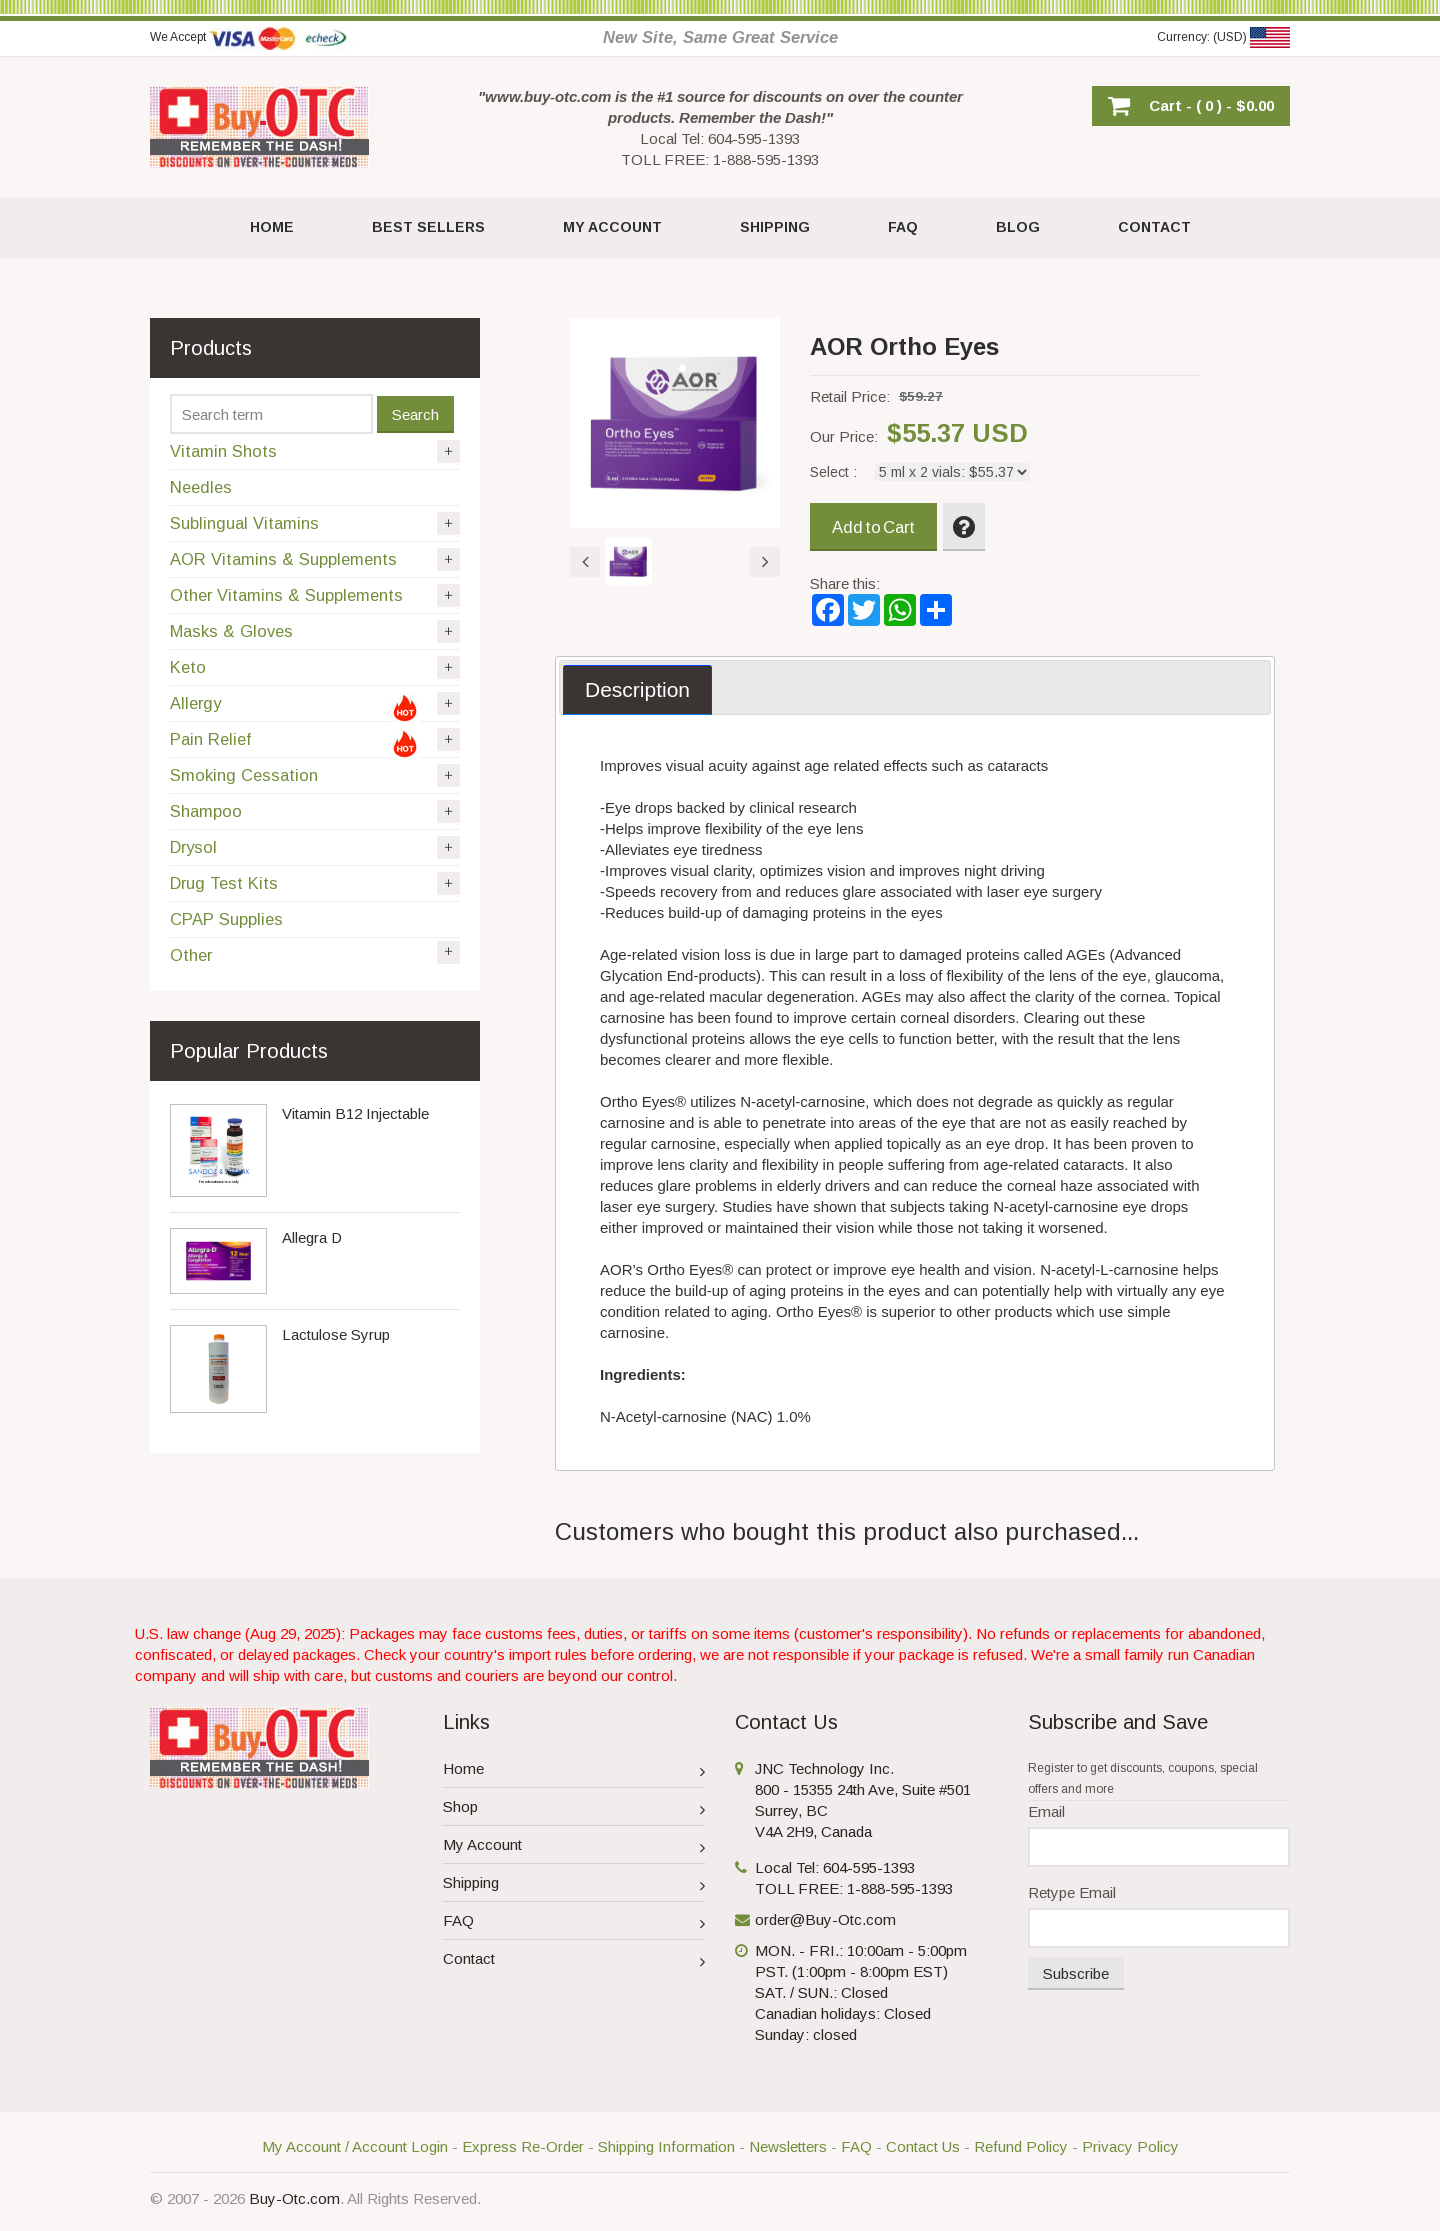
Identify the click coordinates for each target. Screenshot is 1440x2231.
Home (574, 1771)
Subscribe (1076, 1973)
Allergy (315, 707)
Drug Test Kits (315, 883)
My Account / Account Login (355, 2146)
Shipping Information (666, 2146)
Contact (574, 1961)
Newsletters (788, 2146)
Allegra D (312, 1237)
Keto (315, 667)
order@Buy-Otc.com (825, 1919)
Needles (201, 487)
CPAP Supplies (226, 919)
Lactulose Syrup (336, 1334)
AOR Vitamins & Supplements (315, 559)
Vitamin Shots (315, 451)
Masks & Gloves (315, 631)
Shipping (574, 1885)
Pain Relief (315, 743)
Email (1046, 1811)
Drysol (315, 847)
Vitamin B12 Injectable (355, 1113)
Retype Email (1072, 1892)
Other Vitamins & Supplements (315, 595)
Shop (574, 1809)
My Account (574, 1847)
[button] (1191, 106)
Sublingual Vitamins (315, 523)
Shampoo (315, 811)
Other (315, 953)
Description (637, 689)
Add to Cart (873, 527)
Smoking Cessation (315, 775)
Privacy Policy (1130, 2146)
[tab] (637, 690)
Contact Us (923, 2146)
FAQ (574, 1923)
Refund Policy (1021, 2146)
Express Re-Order (523, 2146)
